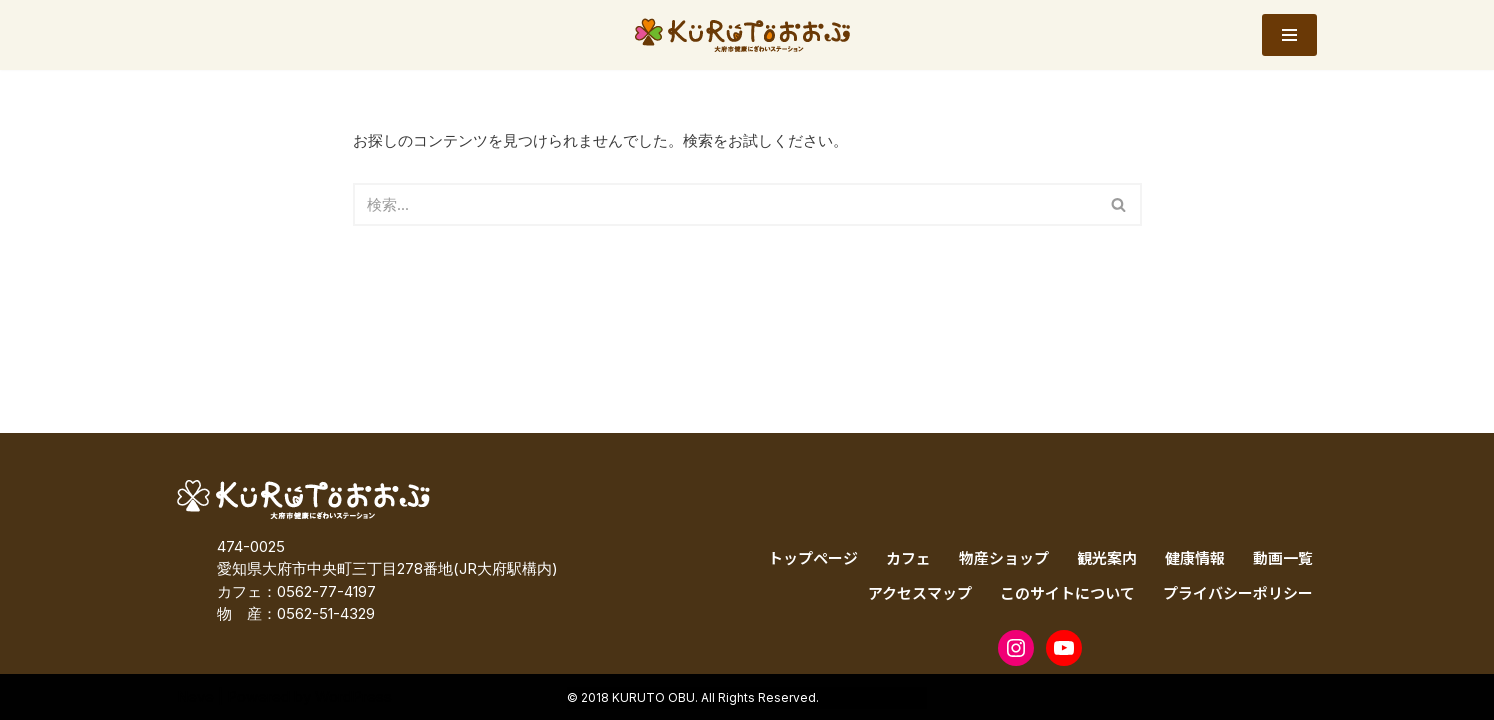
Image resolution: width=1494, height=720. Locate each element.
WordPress (353, 696)
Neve (195, 696)
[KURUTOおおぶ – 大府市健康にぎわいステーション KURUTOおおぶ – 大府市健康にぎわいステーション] (747, 35)
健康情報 (1195, 557)
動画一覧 (1283, 557)
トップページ (813, 557)
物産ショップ (1004, 557)
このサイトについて (1067, 592)
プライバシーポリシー (1238, 592)
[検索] (725, 204)
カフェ (908, 557)
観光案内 (1107, 557)
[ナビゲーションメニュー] (1289, 35)
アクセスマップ (920, 592)
